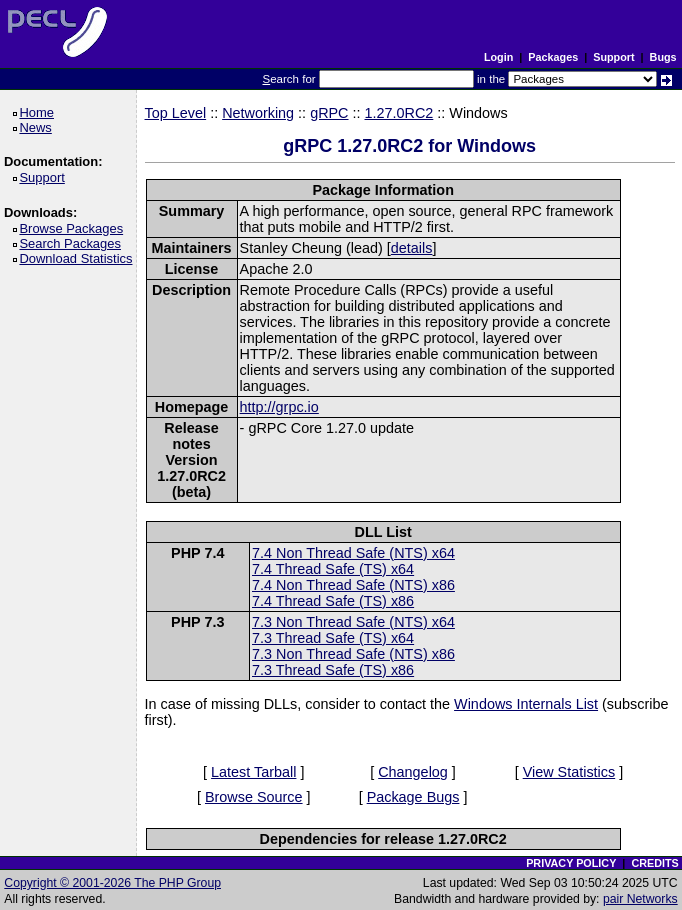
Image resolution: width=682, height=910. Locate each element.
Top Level (176, 113)
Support (613, 57)
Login (498, 57)
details (412, 248)
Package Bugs (413, 797)
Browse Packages (74, 228)
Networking (258, 113)
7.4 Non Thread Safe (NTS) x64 (353, 553)
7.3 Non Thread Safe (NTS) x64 (353, 622)
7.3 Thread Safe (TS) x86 (333, 670)
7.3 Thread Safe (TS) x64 (333, 638)
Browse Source (254, 797)
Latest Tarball (253, 772)
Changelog (413, 772)
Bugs (663, 57)
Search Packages (73, 243)
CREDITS (654, 863)
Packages (553, 57)
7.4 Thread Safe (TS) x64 (333, 569)
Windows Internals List (526, 704)
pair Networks (640, 899)
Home (39, 112)
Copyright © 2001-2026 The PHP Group (112, 883)
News (38, 127)
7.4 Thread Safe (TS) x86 (333, 601)
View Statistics (569, 772)
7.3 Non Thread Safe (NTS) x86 (353, 654)
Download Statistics (79, 258)
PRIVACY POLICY (571, 863)
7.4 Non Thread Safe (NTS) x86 (353, 585)
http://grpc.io (279, 407)
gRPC (329, 113)
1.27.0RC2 (399, 113)
